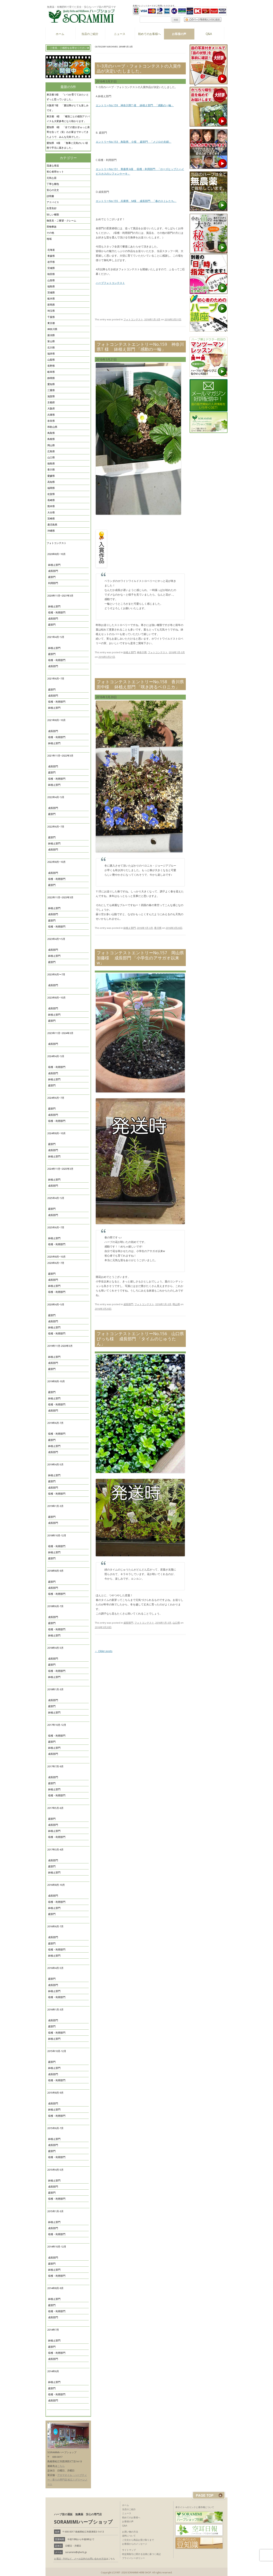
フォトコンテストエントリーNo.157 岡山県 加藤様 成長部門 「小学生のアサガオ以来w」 (140, 957)
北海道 (51, 249)
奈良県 (51, 420)
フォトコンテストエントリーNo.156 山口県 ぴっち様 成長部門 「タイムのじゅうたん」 (140, 1338)
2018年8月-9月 (55, 1570)
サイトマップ (129, 2550)
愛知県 (51, 384)
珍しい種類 (53, 214)
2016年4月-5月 (55, 1968)
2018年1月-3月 (55, 1689)
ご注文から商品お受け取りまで (138, 2539)
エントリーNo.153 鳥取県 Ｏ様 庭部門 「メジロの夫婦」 (133, 141)
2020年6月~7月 (55, 1263)
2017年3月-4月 (55, 1849)
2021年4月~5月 (55, 637)
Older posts (103, 1651)
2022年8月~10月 (56, 862)
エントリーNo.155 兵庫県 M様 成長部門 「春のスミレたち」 (136, 201)
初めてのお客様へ (149, 34)
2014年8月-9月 (55, 2288)
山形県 (51, 280)
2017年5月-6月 (55, 1808)
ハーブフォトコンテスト (110, 283)
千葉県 (51, 317)
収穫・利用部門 (56, 612)
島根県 (51, 439)
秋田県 (51, 274)
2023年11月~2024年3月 (60, 1033)
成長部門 (53, 571)
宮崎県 (51, 518)
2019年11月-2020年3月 (60, 1345)
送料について (129, 2535)
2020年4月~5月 (55, 1304)
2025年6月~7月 (55, 1227)
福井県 (51, 353)
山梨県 (51, 359)
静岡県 (51, 378)
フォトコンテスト (56, 543)
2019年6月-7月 (55, 1423)
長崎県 (51, 500)
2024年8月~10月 (56, 1133)
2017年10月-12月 (56, 1725)
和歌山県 (52, 427)
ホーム (60, 34)
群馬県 (51, 304)
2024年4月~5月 (55, 1056)
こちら (61, 2466)
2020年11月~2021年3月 (60, 595)
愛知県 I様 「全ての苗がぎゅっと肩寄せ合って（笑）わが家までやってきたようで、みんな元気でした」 (68, 132)
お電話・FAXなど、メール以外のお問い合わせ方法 (80, 2558)
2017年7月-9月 (55, 1766)
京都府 (51, 402)
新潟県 (51, 335)
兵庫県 (51, 414)
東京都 (51, 323)
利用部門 (53, 583)
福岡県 (51, 488)
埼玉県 (51, 310)
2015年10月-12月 (56, 2051)
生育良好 (51, 208)
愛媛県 (51, 476)
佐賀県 (51, 494)
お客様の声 (179, 34)
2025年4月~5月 (55, 1198)
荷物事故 (51, 226)
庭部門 (52, 577)
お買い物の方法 (130, 2531)
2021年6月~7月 (55, 678)
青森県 (51, 256)
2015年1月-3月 (55, 2211)
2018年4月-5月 (55, 1647)
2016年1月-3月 (55, 2009)
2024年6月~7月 (55, 1097)
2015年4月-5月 (55, 2169)
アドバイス (53, 202)
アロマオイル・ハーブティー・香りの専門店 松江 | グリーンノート (67, 2479)
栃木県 (51, 298)
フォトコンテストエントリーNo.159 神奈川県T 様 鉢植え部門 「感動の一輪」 (140, 346)
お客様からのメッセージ (134, 2543)
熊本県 (51, 506)
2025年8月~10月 (56, 1256)
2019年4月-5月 (55, 1464)
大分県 (51, 512)
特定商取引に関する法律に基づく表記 (141, 2554)
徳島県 (51, 463)
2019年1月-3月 (55, 1506)
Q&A (209, 34)
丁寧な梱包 (53, 184)
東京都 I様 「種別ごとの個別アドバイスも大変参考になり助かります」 (68, 119)
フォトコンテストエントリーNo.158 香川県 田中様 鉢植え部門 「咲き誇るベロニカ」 (142, 684)
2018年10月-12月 (56, 1535)
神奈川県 (52, 329)
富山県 (51, 341)
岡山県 (51, 445)
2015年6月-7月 (55, 2128)
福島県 (51, 286)
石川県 (51, 347)
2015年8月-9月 (55, 2092)
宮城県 (51, 268)
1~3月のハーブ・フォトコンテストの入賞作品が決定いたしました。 (139, 68)
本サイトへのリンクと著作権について (194, 2507)
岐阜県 (51, 372)
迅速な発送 (53, 165)
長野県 (51, 365)
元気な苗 (51, 178)
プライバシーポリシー (133, 2558)
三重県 (51, 390)
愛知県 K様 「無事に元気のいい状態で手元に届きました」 (67, 145)
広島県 (51, 451)
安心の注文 (53, 190)
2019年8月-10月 (56, 1381)
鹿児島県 (52, 524)
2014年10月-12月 (56, 2246)
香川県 (51, 469)
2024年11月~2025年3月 (60, 1168)
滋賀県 (51, 396)
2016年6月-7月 (55, 1926)
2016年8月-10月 (56, 1884)
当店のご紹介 (89, 34)
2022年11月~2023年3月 (60, 897)
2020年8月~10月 (56, 554)
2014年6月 (53, 2371)
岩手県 (51, 262)
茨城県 (51, 292)
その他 (50, 232)
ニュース (119, 34)
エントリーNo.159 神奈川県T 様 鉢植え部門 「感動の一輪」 (135, 105)
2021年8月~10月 (56, 720)
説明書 (50, 196)
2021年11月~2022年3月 (60, 755)
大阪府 (51, 408)
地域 (49, 238)
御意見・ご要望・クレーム (61, 220)
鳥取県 (51, 433)
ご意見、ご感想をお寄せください (68, 48)
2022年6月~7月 (55, 826)
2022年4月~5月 (55, 797)
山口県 (51, 457)
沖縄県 (51, 530)
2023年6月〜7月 (56, 974)
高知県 (51, 482)
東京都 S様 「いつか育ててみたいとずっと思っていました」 (68, 97)
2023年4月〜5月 (56, 939)
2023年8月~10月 (56, 997)
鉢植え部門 (54, 565)
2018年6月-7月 (55, 1606)
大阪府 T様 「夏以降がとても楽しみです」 (68, 108)
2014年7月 (53, 2329)
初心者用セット (55, 171)
